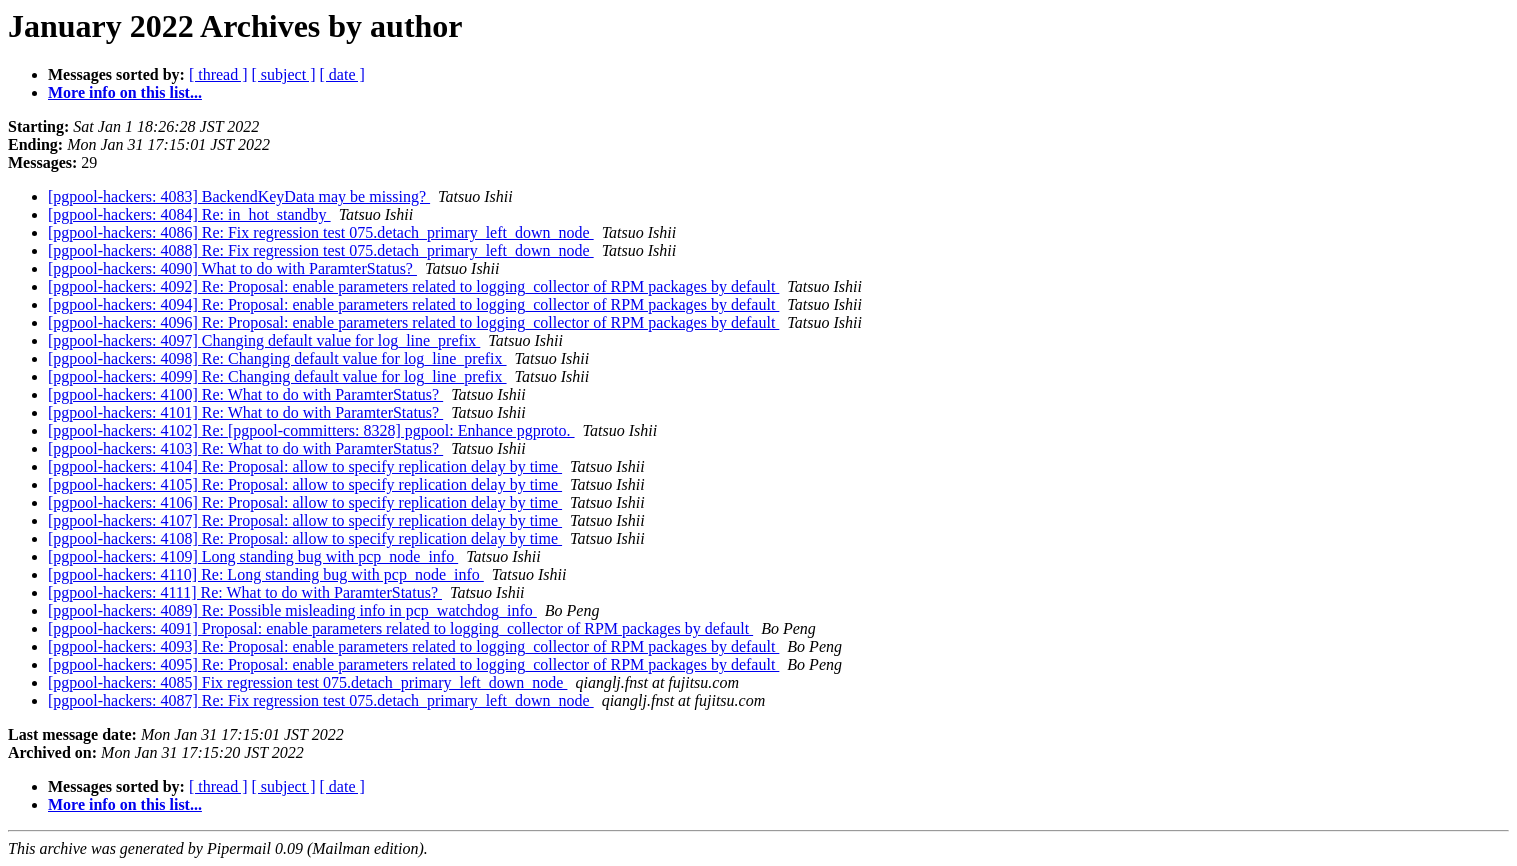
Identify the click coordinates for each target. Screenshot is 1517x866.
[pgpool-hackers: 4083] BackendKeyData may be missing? (239, 196)
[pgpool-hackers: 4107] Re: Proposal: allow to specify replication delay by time (305, 520)
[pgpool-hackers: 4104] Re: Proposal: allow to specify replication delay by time (305, 466)
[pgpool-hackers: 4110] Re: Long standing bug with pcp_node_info (266, 574)
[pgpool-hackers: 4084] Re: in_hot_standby (189, 214)
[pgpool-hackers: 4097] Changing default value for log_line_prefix (264, 340)
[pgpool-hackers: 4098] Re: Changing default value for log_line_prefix (277, 358)
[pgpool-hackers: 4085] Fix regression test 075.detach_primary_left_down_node (307, 682)
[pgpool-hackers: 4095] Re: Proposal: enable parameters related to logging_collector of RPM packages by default (413, 664)
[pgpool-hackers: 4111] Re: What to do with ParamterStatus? (245, 592)
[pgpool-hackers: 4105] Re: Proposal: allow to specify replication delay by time (305, 484)
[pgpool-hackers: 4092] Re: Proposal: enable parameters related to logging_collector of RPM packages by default (413, 286)
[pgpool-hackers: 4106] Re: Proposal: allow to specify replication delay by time (305, 502)
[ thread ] (218, 74)
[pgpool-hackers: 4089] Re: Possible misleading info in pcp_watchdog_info (292, 610)
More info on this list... (125, 92)
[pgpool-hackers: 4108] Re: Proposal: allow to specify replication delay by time (305, 538)
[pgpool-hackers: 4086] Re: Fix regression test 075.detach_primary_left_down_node (321, 232)
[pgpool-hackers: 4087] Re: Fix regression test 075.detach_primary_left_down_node (321, 700)
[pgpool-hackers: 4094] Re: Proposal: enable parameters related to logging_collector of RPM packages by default (413, 304)
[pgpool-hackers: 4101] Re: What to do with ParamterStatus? (245, 412)
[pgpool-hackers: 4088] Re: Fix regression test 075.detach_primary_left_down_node (321, 250)
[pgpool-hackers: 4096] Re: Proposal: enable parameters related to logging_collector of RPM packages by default (413, 322)
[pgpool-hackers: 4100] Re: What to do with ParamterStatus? (245, 394)
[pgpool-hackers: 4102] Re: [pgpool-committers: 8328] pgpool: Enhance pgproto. (311, 430)
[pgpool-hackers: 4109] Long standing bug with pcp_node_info (253, 556)
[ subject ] (284, 74)
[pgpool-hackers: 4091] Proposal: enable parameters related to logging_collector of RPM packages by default (400, 628)
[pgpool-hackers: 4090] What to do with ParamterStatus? (232, 268)
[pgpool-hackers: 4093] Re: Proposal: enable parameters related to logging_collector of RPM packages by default (413, 646)
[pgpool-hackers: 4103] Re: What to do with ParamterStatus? (245, 448)
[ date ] (342, 74)
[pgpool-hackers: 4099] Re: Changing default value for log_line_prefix (277, 376)
